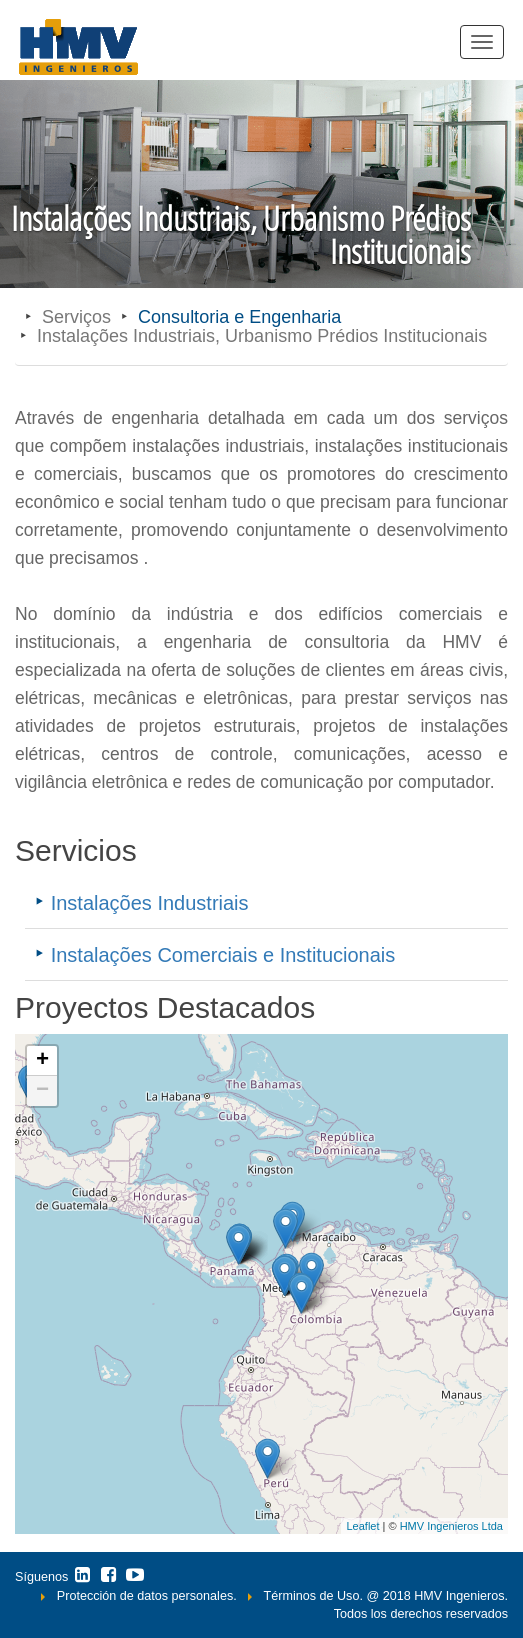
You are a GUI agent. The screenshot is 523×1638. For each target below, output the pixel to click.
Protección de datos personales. (147, 1596)
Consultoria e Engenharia (239, 317)
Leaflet (362, 1526)
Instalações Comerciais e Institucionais (223, 955)
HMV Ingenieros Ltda (451, 1526)
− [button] (42, 1091)
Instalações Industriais (150, 903)
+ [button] (42, 1061)
